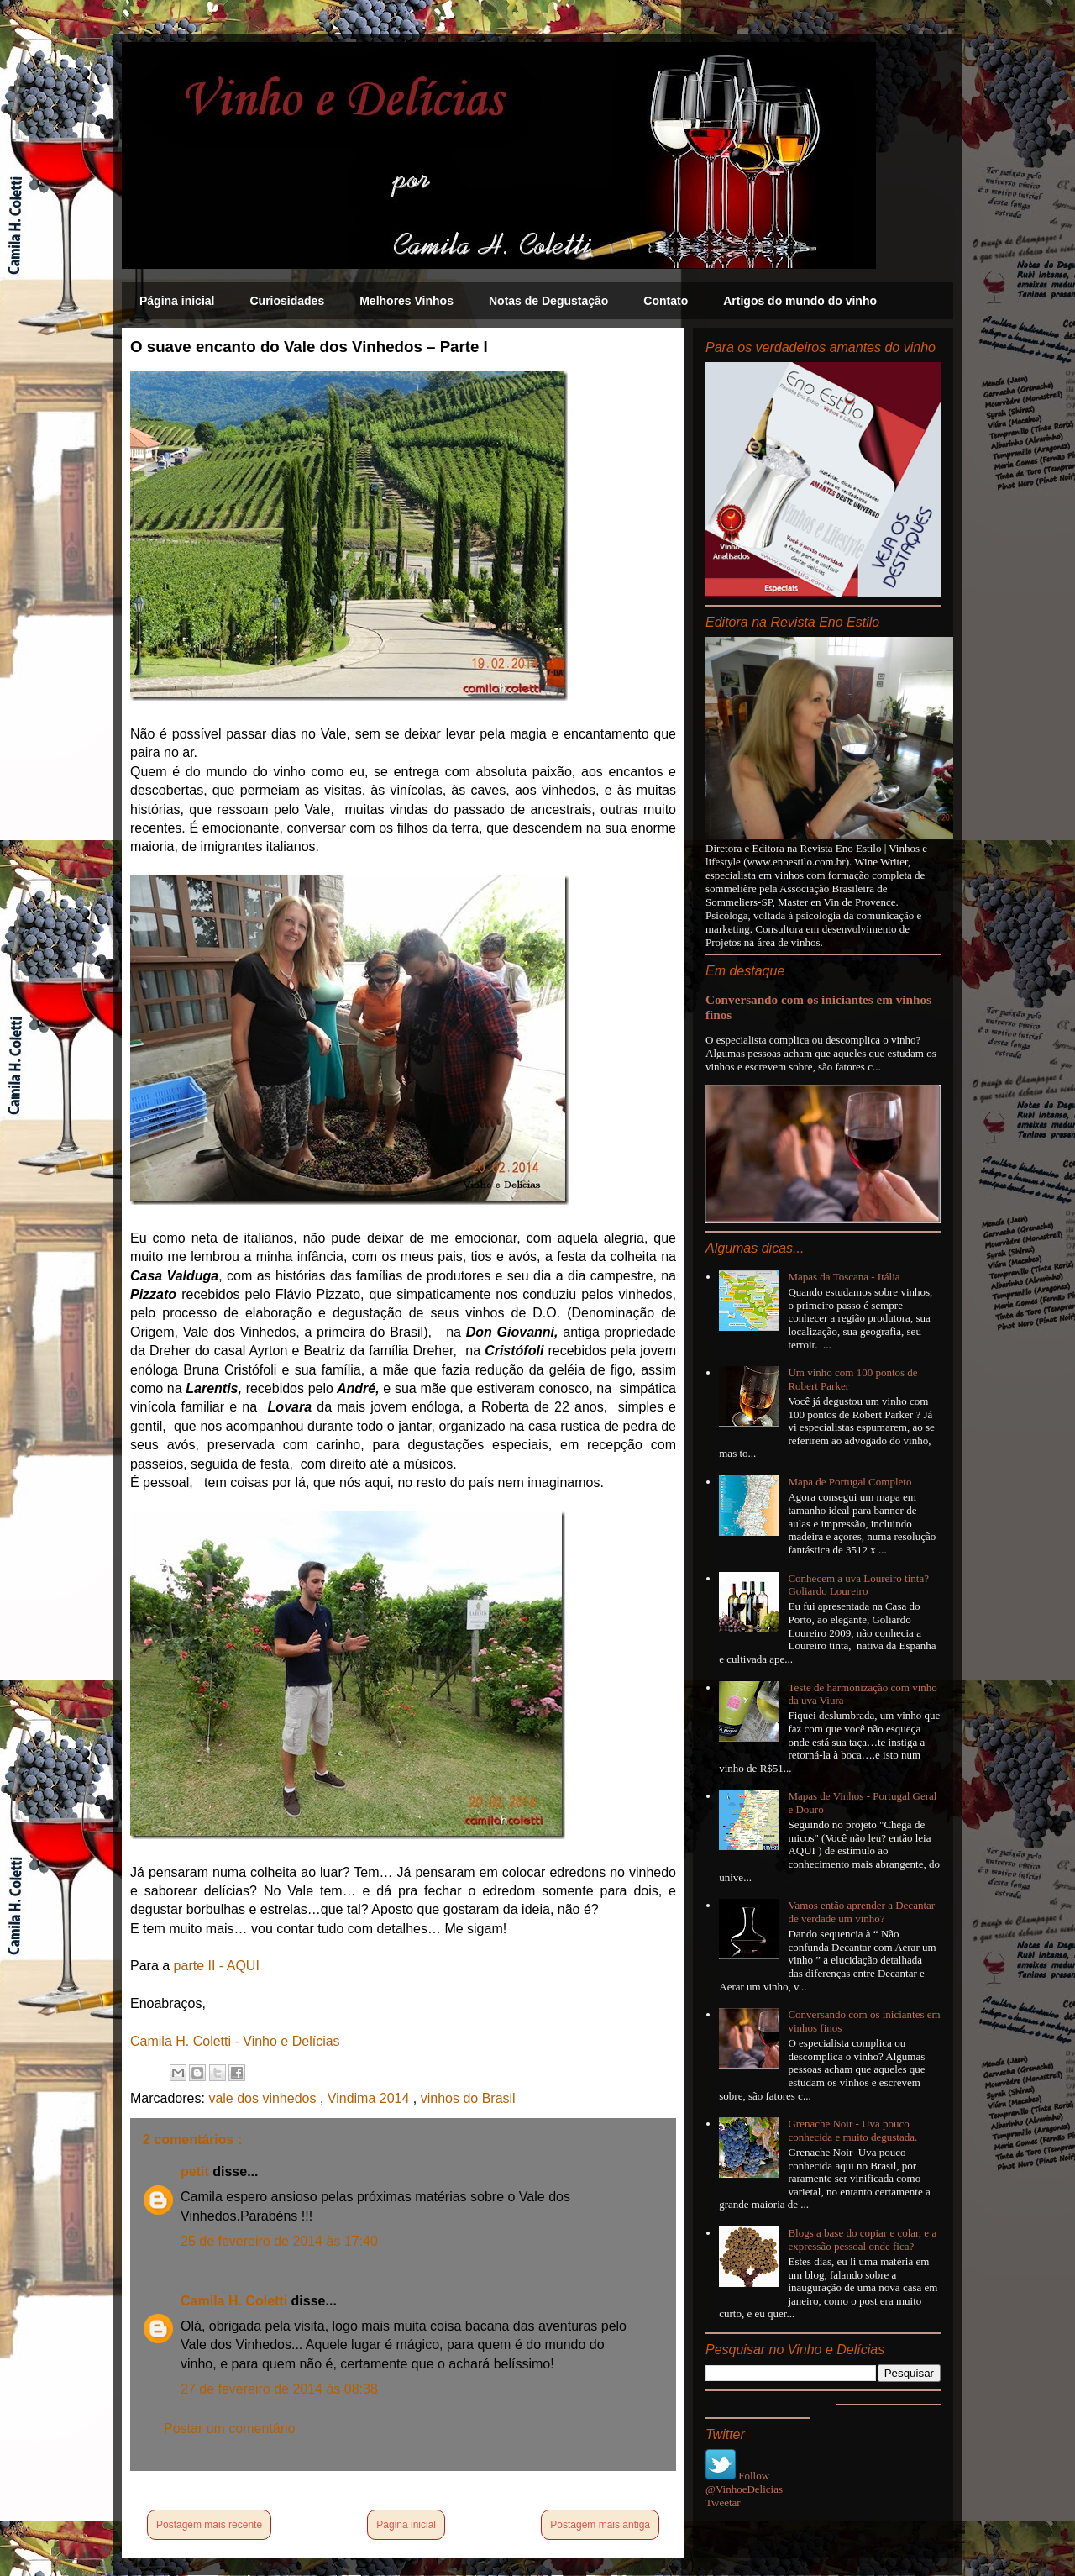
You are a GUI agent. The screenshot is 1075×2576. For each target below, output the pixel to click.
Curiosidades (286, 301)
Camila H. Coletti (236, 2301)
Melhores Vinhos (406, 301)
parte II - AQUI (217, 1965)
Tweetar (723, 2502)
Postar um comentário (230, 2428)
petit (196, 2171)
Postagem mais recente (209, 2525)
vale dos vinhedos (264, 2098)
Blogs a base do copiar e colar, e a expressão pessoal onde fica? (862, 2239)
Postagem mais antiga (600, 2525)
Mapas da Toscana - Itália (843, 1276)
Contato (665, 301)
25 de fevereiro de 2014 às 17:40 (279, 2241)
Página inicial (176, 301)
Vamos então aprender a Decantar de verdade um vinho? (861, 1912)
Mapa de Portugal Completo (849, 1481)
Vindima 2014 (370, 2098)
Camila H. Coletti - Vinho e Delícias (235, 2041)
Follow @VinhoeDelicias (744, 2482)
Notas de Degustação (548, 301)
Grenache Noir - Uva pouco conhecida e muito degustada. (852, 2130)
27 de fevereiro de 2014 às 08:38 (279, 2389)
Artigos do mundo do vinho (800, 301)
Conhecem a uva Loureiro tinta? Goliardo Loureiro (858, 1585)
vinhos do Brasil (468, 2098)
